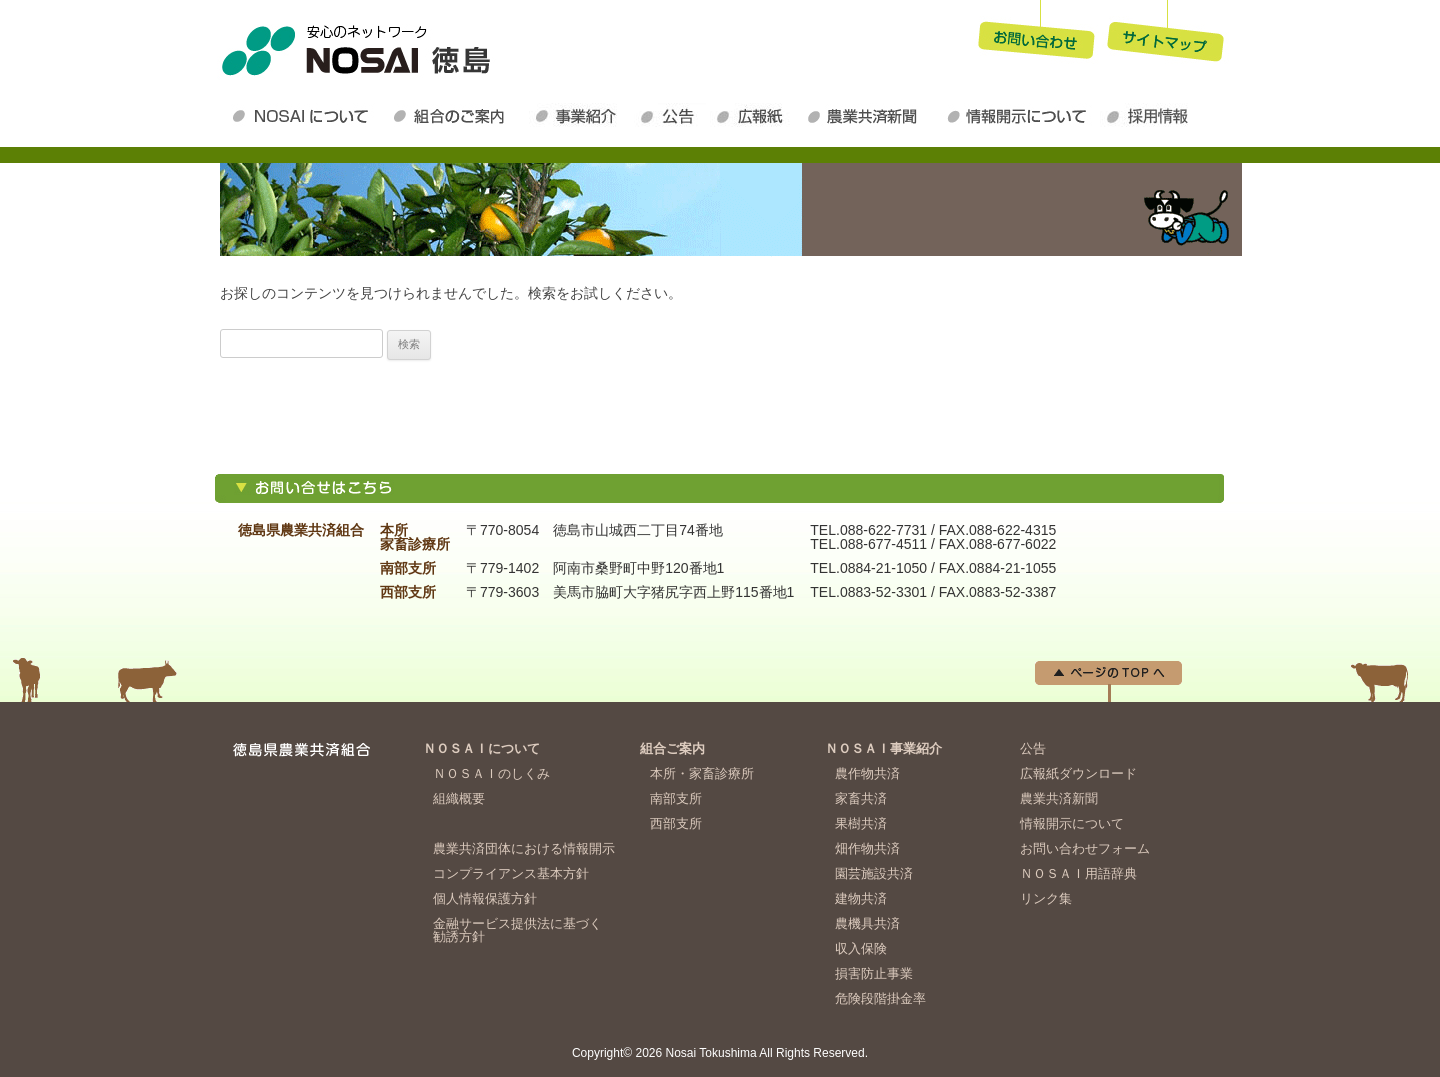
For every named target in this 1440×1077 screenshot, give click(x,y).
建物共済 (861, 898)
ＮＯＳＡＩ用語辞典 (1078, 873)
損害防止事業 (874, 973)
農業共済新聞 (870, 116)
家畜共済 (861, 798)
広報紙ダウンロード (755, 116)
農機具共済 (867, 923)
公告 (672, 116)
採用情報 (1152, 116)
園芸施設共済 (874, 873)
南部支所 (676, 798)
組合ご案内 (672, 748)
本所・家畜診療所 (702, 773)
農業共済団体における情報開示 (524, 848)
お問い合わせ (1036, 34)
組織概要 (459, 798)
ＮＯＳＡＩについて (304, 116)
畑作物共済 (867, 848)
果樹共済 (861, 823)
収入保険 (861, 948)
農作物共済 (867, 773)
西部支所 (676, 823)
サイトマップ (1166, 34)
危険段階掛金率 (880, 998)
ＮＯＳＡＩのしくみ (491, 773)
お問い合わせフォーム (1085, 848)
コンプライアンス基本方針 (511, 873)
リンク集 (1046, 898)
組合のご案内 (457, 116)
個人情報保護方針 (485, 898)
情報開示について (1020, 116)
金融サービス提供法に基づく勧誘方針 (517, 930)
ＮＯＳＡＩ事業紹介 (581, 116)
